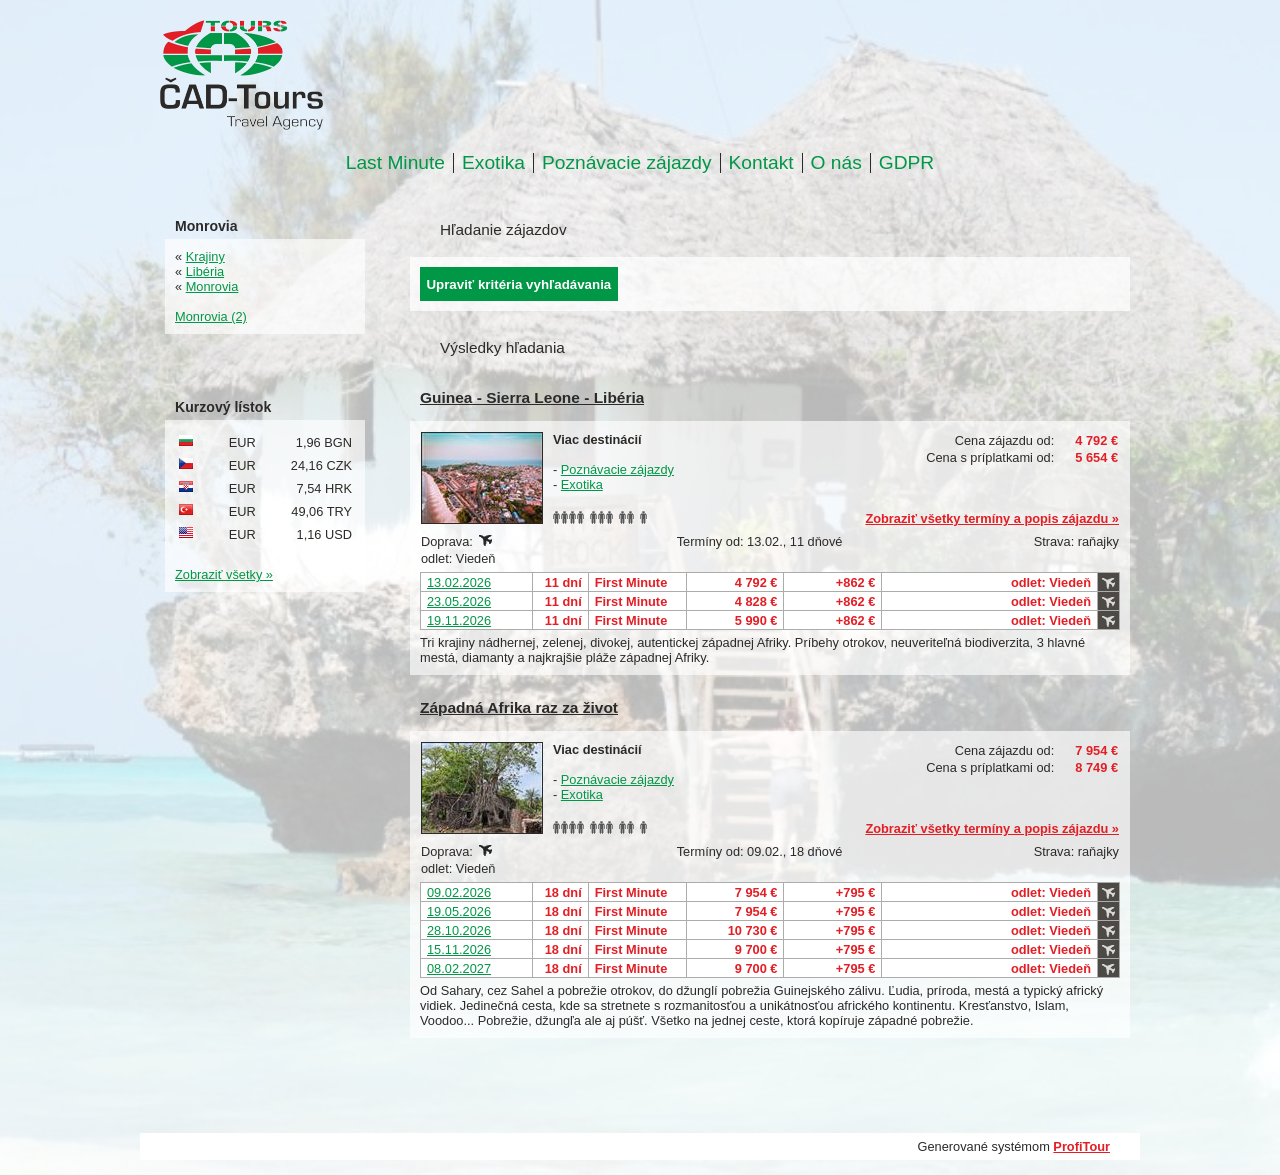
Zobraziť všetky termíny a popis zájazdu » (992, 518)
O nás (836, 163)
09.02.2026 (459, 892)
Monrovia (212, 286)
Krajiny (205, 256)
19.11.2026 (459, 620)
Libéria (205, 271)
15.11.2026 (459, 949)
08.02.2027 (459, 968)
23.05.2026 (459, 601)
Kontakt (761, 163)
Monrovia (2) (211, 316)
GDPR (906, 163)
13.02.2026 (459, 582)
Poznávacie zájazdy (627, 163)
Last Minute (395, 163)
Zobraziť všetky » (224, 574)
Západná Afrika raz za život (519, 707)
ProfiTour (1081, 1146)
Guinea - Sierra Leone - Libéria (532, 397)
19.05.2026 (459, 911)
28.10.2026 (459, 930)
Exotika (493, 163)
